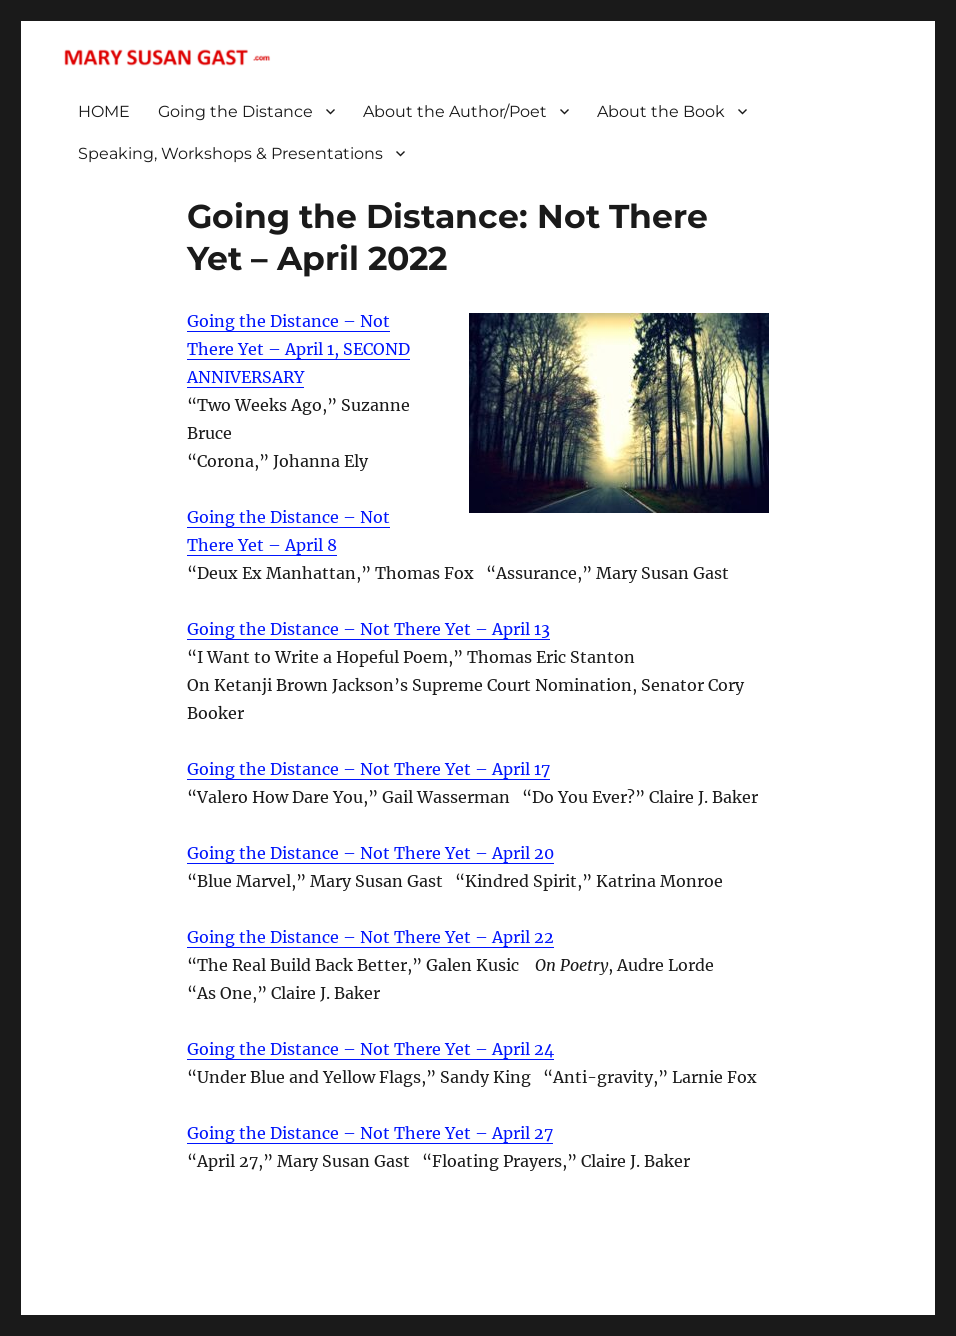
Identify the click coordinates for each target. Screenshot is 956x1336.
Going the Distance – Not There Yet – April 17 (368, 769)
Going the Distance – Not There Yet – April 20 (370, 853)
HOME (104, 111)
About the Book (661, 111)
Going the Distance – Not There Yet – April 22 (370, 937)
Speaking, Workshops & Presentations (230, 153)
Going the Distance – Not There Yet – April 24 (370, 1049)
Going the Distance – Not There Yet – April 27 (370, 1133)
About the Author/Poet (455, 111)
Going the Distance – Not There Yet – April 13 (368, 629)
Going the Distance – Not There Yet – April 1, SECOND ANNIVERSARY (298, 349)
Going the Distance (235, 111)
